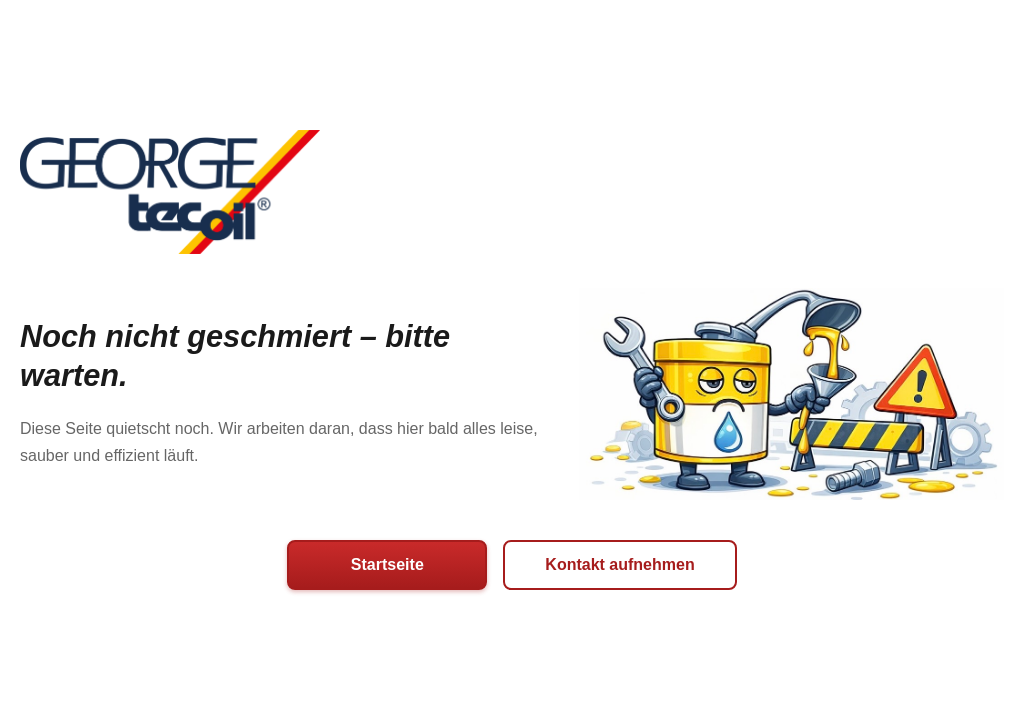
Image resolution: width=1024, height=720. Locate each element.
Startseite (387, 564)
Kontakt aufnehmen (619, 564)
